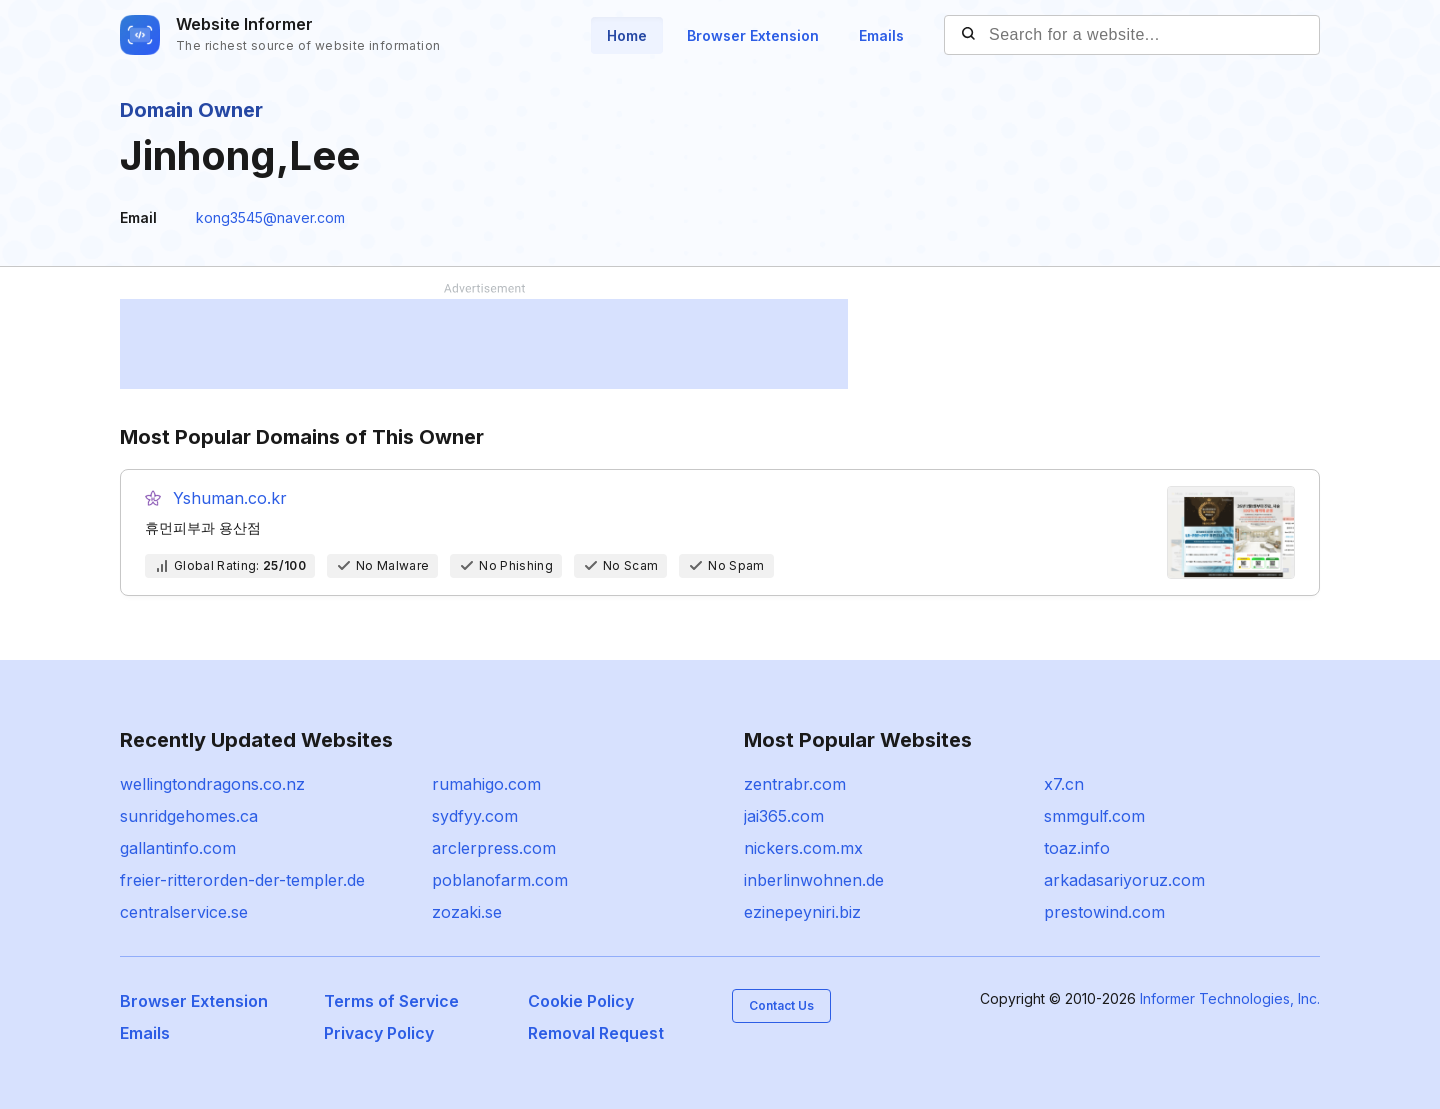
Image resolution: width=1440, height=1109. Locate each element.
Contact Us (781, 1005)
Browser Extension (753, 35)
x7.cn (1064, 784)
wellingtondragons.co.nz (212, 784)
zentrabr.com (795, 784)
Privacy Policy (379, 1033)
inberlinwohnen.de (814, 880)
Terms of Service (391, 1001)
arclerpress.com (494, 848)
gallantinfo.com (178, 848)
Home (627, 35)
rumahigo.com (486, 784)
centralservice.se (184, 912)
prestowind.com (1104, 912)
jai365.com (784, 816)
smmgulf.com (1094, 816)
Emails (881, 35)
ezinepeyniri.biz (802, 912)
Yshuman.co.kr (230, 498)
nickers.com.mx (803, 848)
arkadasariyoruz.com (1124, 880)
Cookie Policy (581, 1001)
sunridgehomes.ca (189, 816)
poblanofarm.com (500, 880)
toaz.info (1077, 848)
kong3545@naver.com (270, 217)
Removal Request (596, 1033)
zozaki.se (467, 912)
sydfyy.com (475, 816)
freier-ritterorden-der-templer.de (242, 880)
